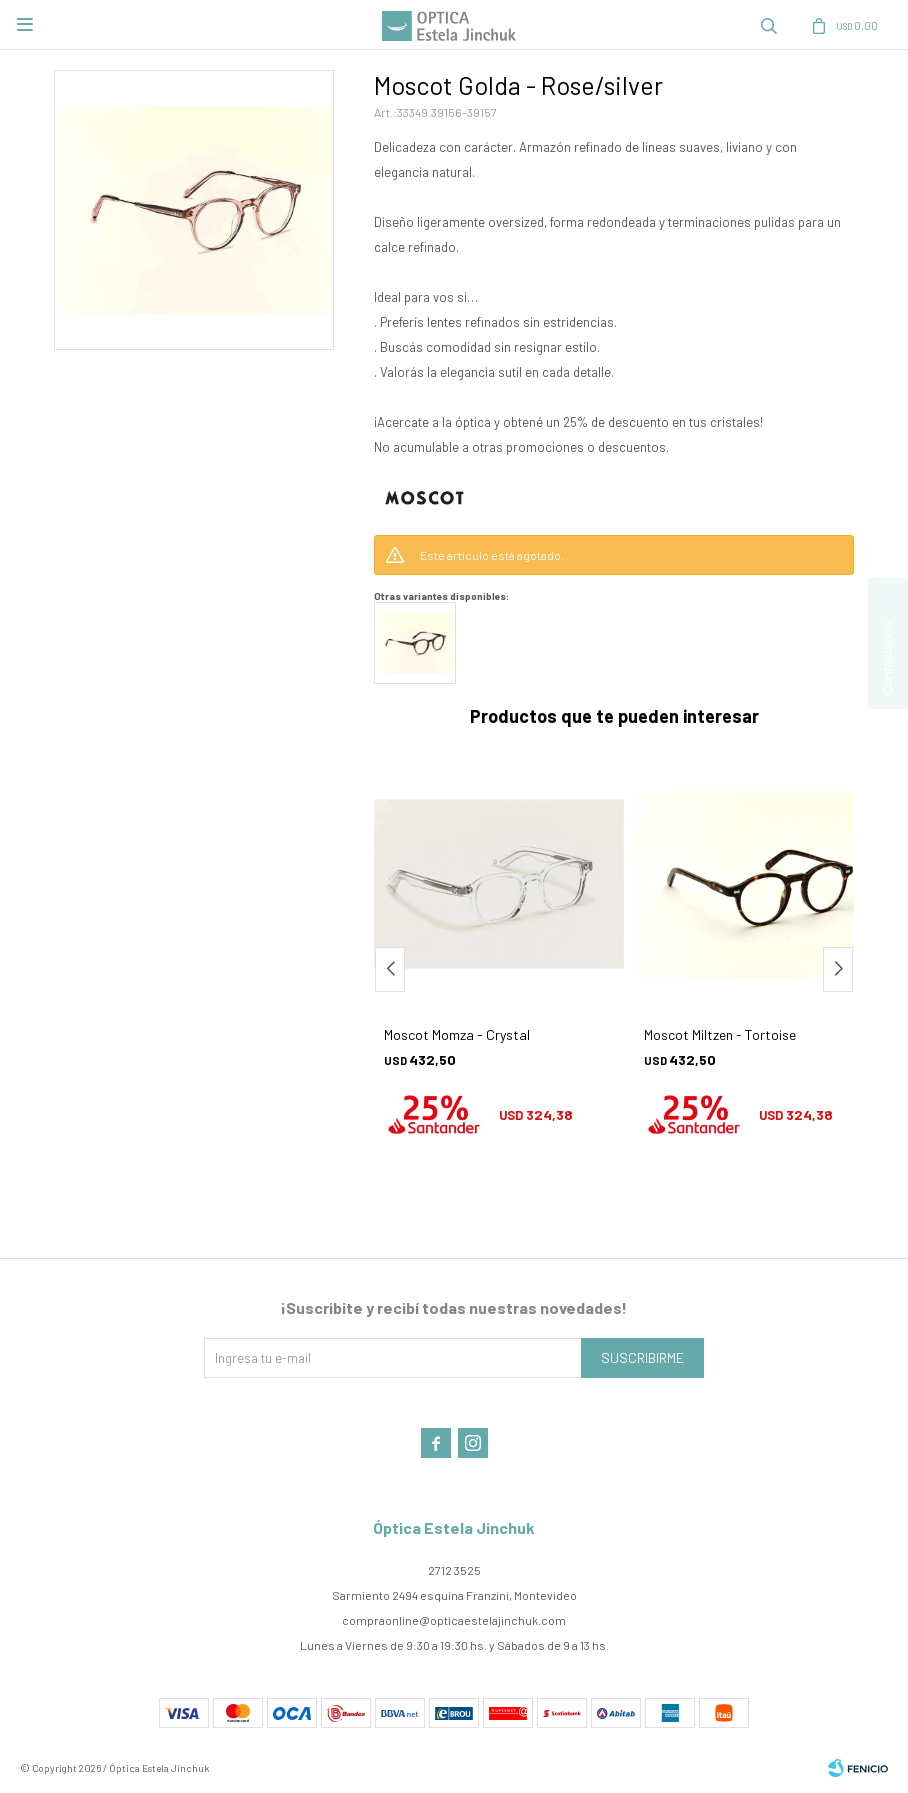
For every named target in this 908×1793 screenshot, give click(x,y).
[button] (838, 969)
